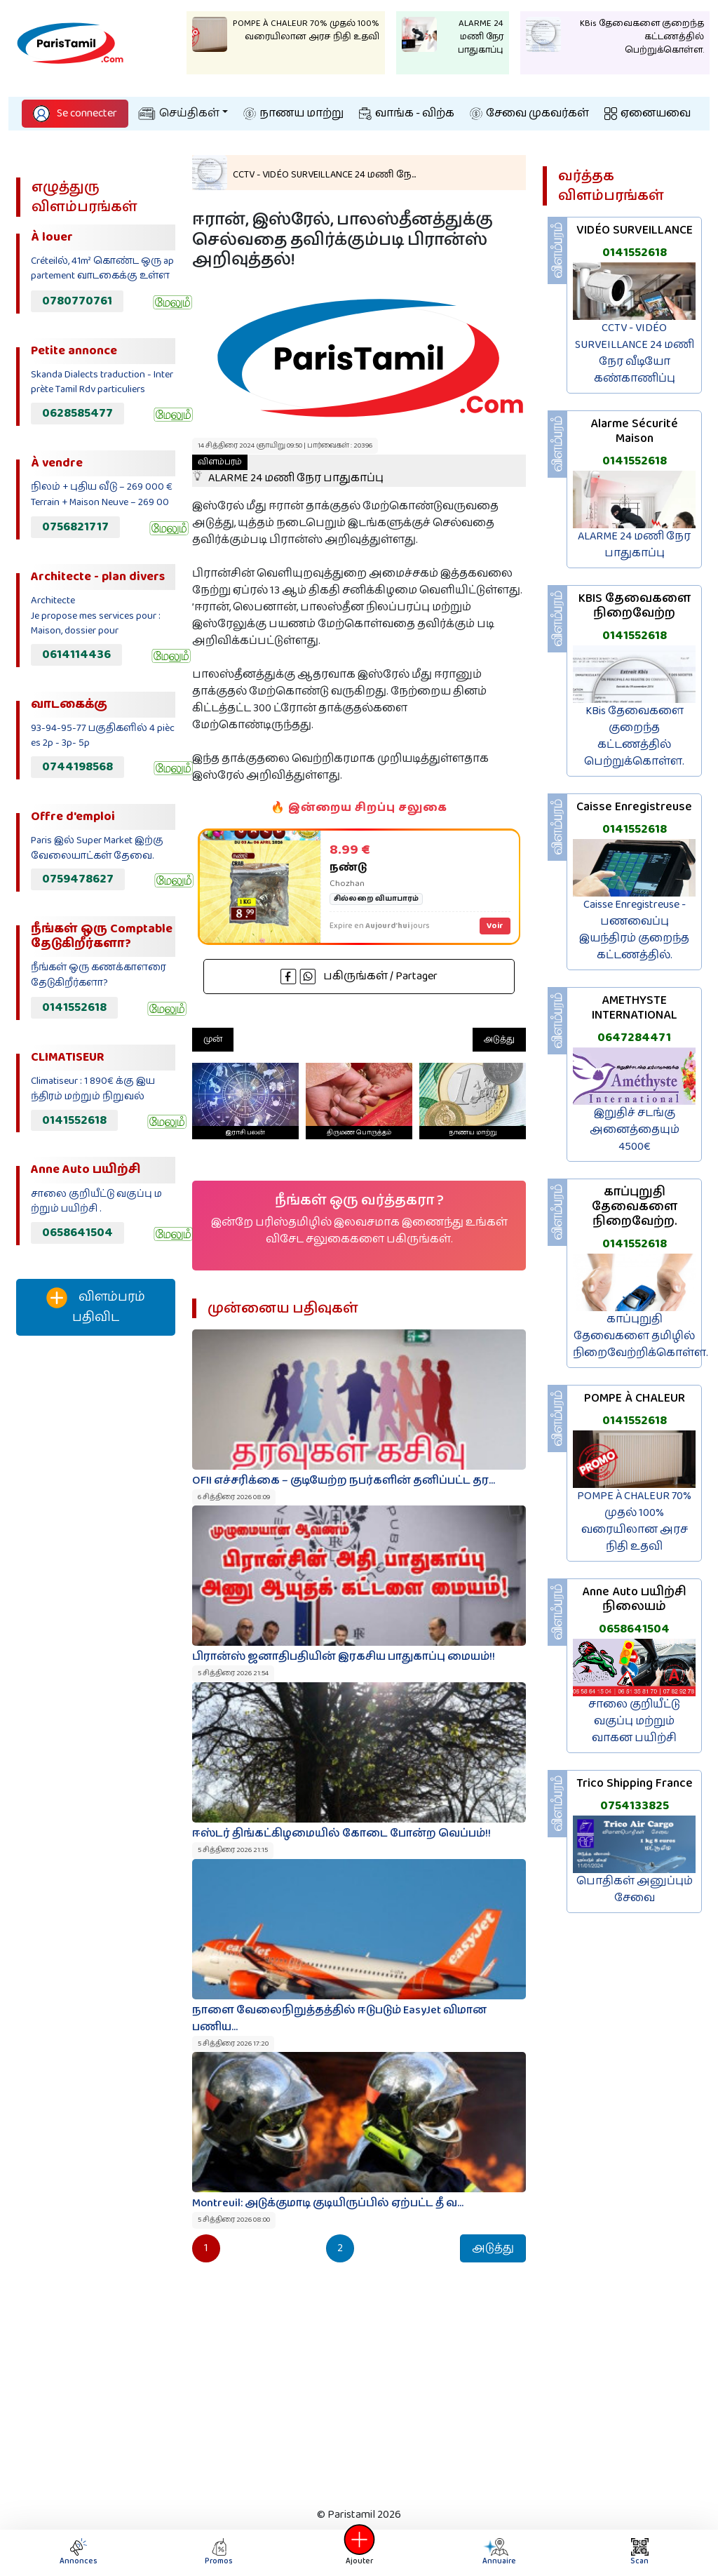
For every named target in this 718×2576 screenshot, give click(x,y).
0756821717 (75, 527)
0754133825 (634, 1806)
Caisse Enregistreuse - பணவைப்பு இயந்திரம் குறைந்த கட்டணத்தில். (634, 930)
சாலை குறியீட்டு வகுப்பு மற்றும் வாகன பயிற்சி (634, 1721)
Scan (639, 2552)
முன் (212, 1039)
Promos (219, 2552)
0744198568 (77, 767)
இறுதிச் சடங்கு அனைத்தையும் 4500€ (634, 1129)
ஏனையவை (647, 113)
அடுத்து (499, 1039)
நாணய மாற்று (293, 113)
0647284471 (634, 1037)
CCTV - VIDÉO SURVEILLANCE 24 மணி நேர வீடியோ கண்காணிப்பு (634, 353)
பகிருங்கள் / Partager (359, 976)
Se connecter (75, 113)
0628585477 (77, 413)
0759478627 (78, 879)
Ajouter (359, 2552)
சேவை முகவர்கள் (529, 113)
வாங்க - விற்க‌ (406, 113)
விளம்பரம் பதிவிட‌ (95, 1307)
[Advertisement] (95, 1579)
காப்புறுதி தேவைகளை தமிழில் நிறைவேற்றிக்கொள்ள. (640, 1336)
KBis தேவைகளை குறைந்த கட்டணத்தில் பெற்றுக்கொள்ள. (634, 736)
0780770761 (77, 301)
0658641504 (77, 1232)
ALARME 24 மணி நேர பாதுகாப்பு (288, 471)
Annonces (78, 2552)
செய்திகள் (178, 113)
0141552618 (74, 1007)
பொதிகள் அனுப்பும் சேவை (634, 1889)
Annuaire (495, 2552)
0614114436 (76, 654)
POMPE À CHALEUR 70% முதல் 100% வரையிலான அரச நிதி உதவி (634, 1521)
